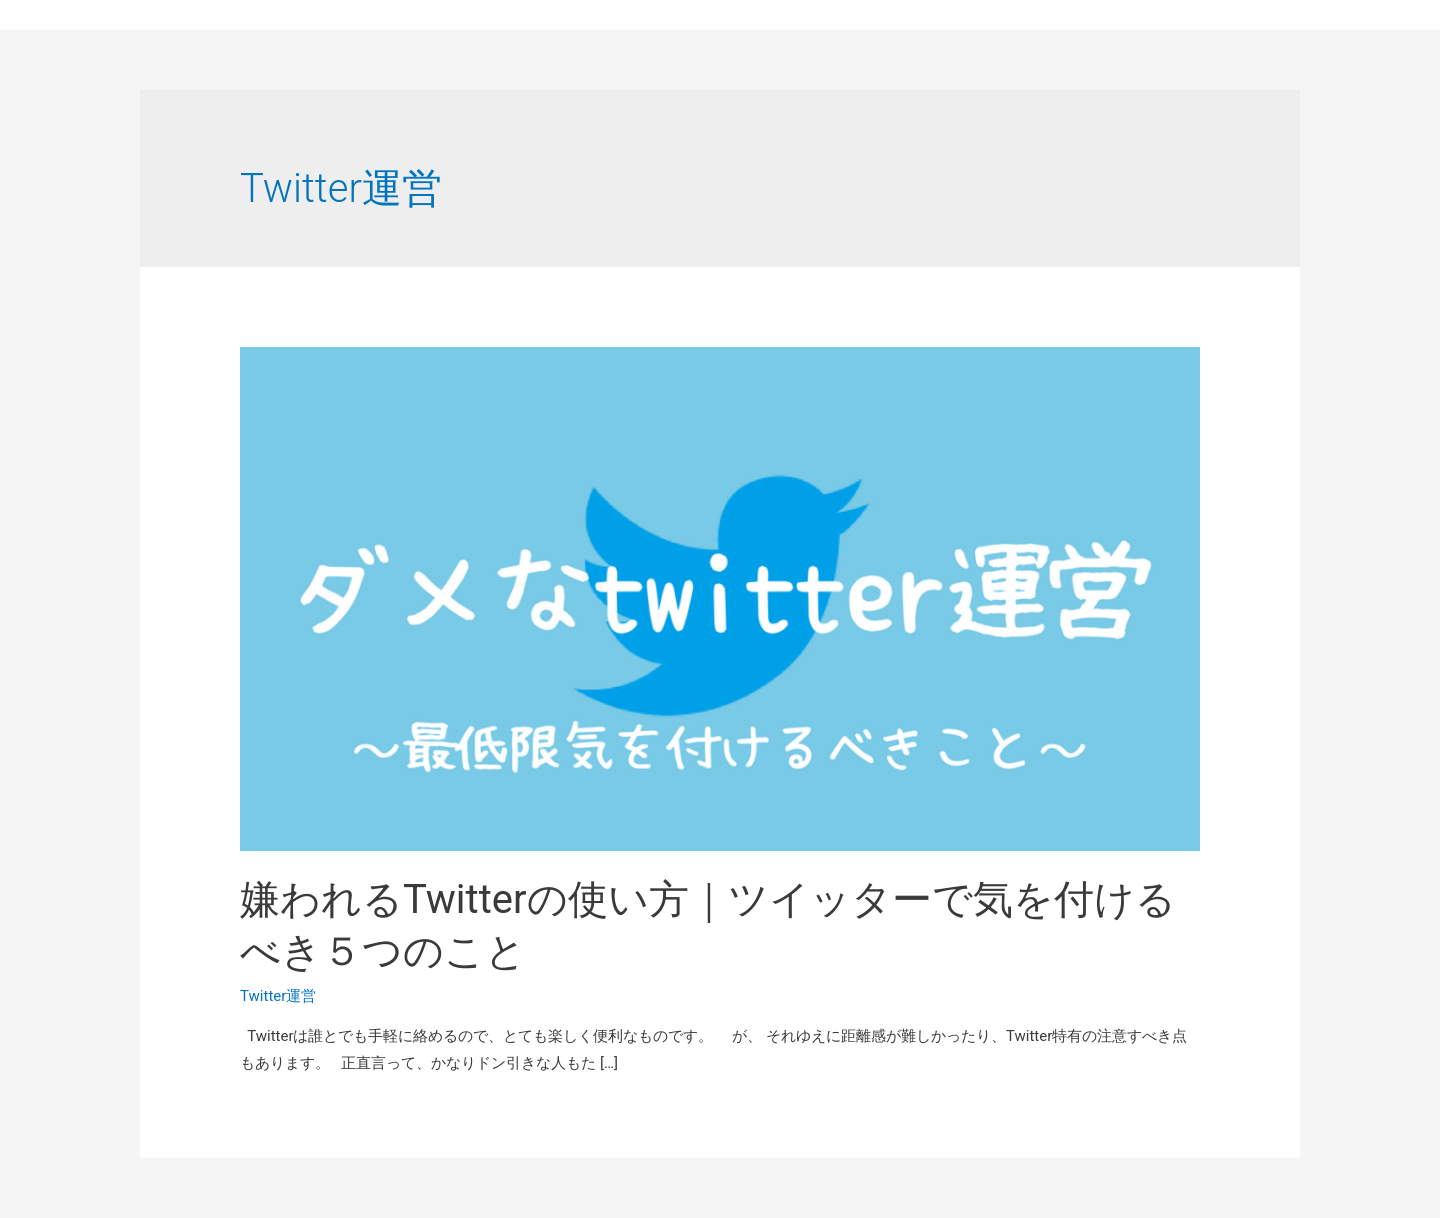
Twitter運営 (278, 996)
